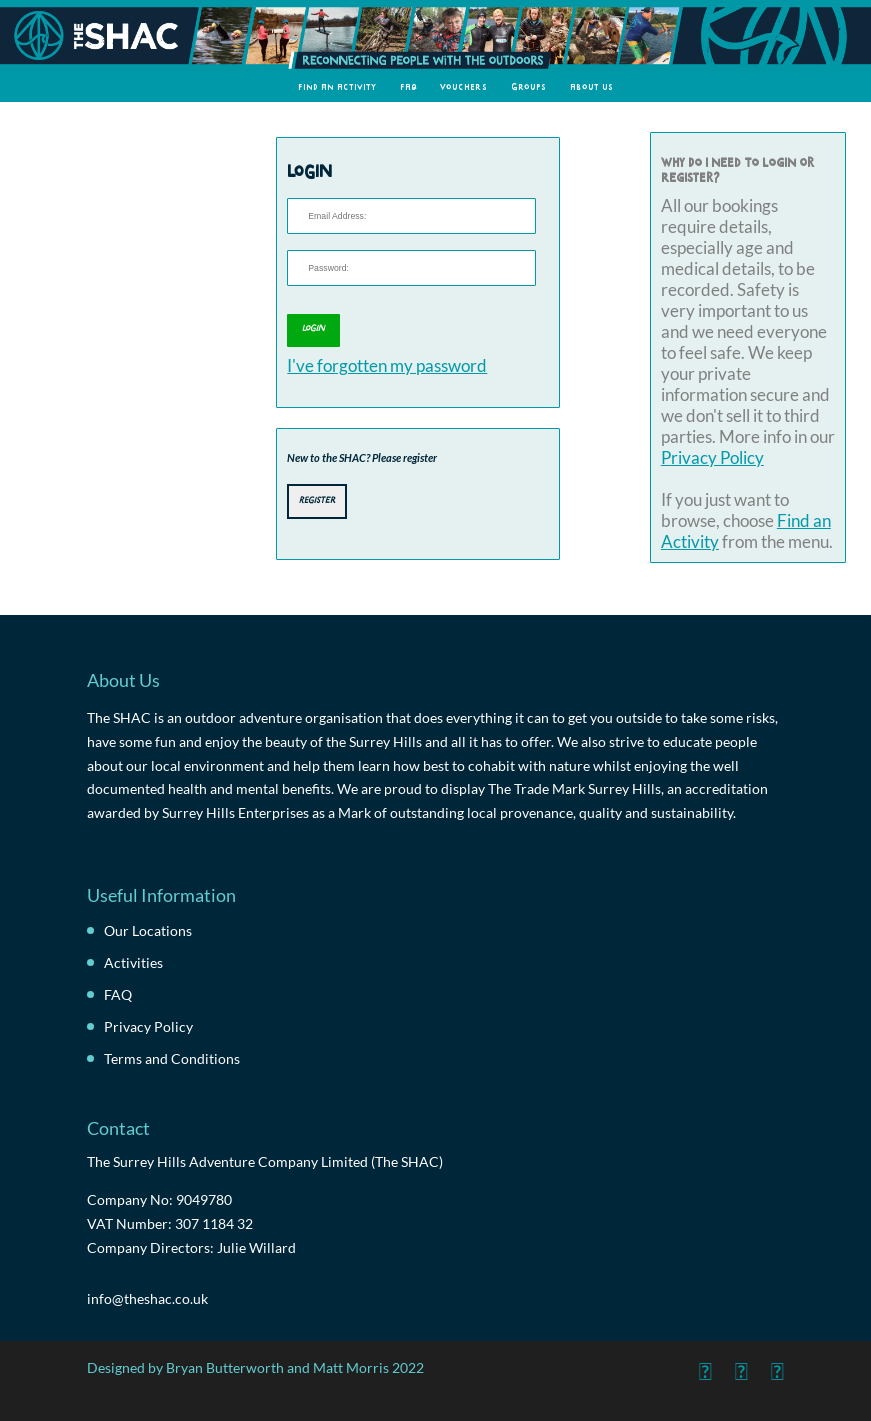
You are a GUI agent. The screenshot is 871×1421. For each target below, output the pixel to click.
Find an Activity (337, 86)
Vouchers (464, 86)
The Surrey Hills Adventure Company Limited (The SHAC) (265, 1161)
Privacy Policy (712, 457)
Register (317, 499)
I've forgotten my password (387, 365)
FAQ (408, 86)
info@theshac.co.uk (147, 1298)
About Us (592, 86)
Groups (529, 86)
